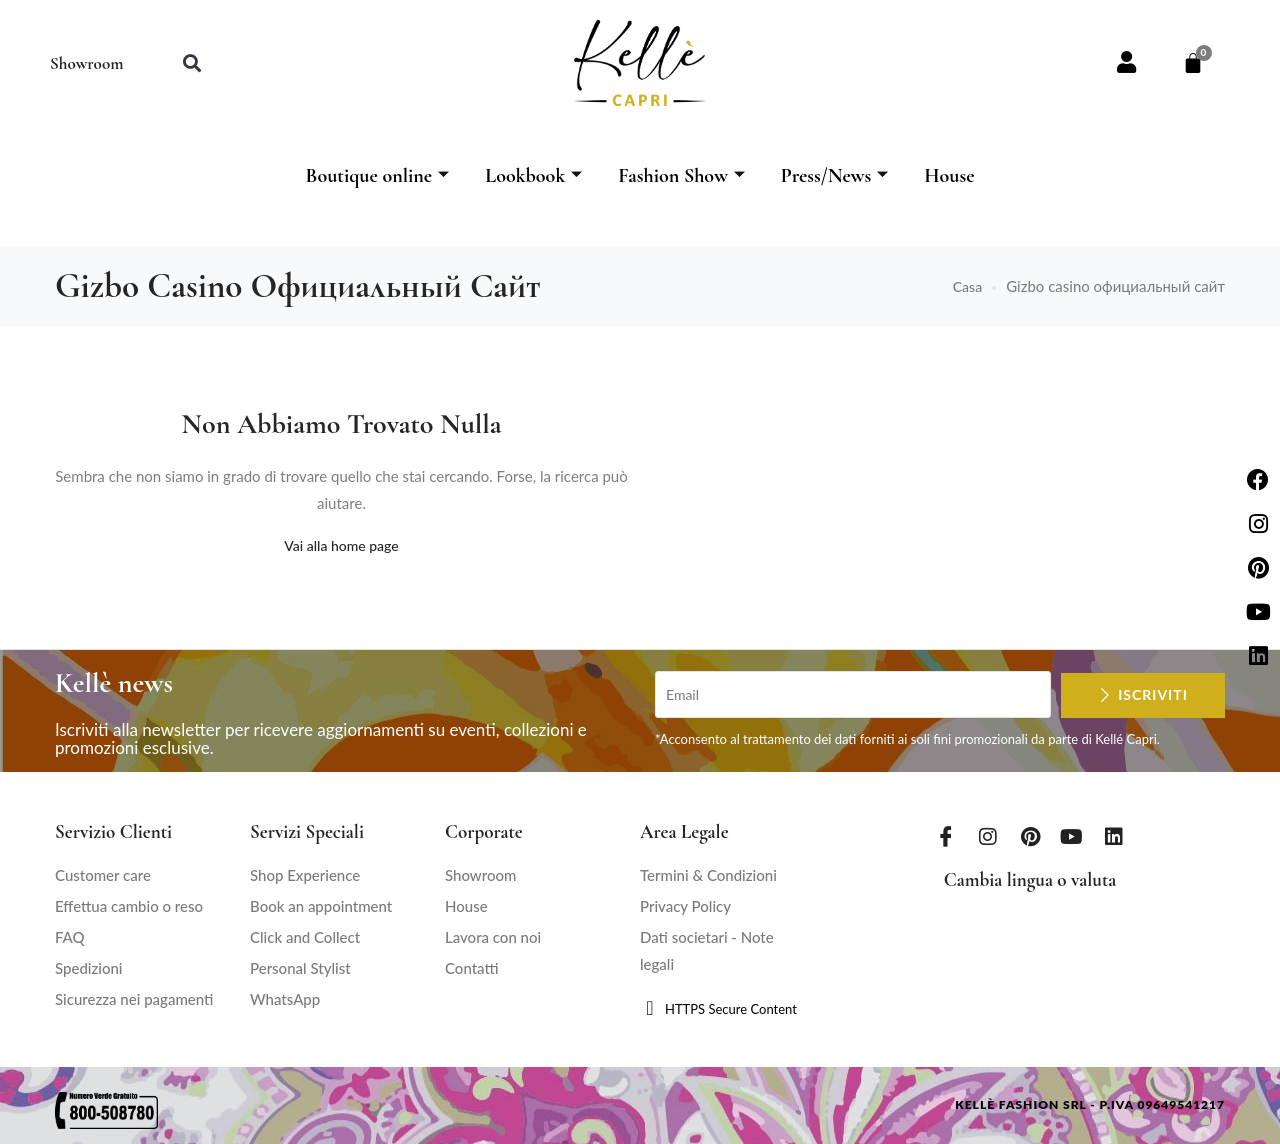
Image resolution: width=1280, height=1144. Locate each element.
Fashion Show (681, 176)
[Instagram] (988, 836)
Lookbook (533, 176)
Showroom (86, 63)
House (949, 176)
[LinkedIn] (1114, 836)
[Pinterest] (1030, 836)
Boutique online (377, 176)
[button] (191, 63)
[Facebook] (946, 836)
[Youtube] (1072, 836)
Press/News (834, 176)
